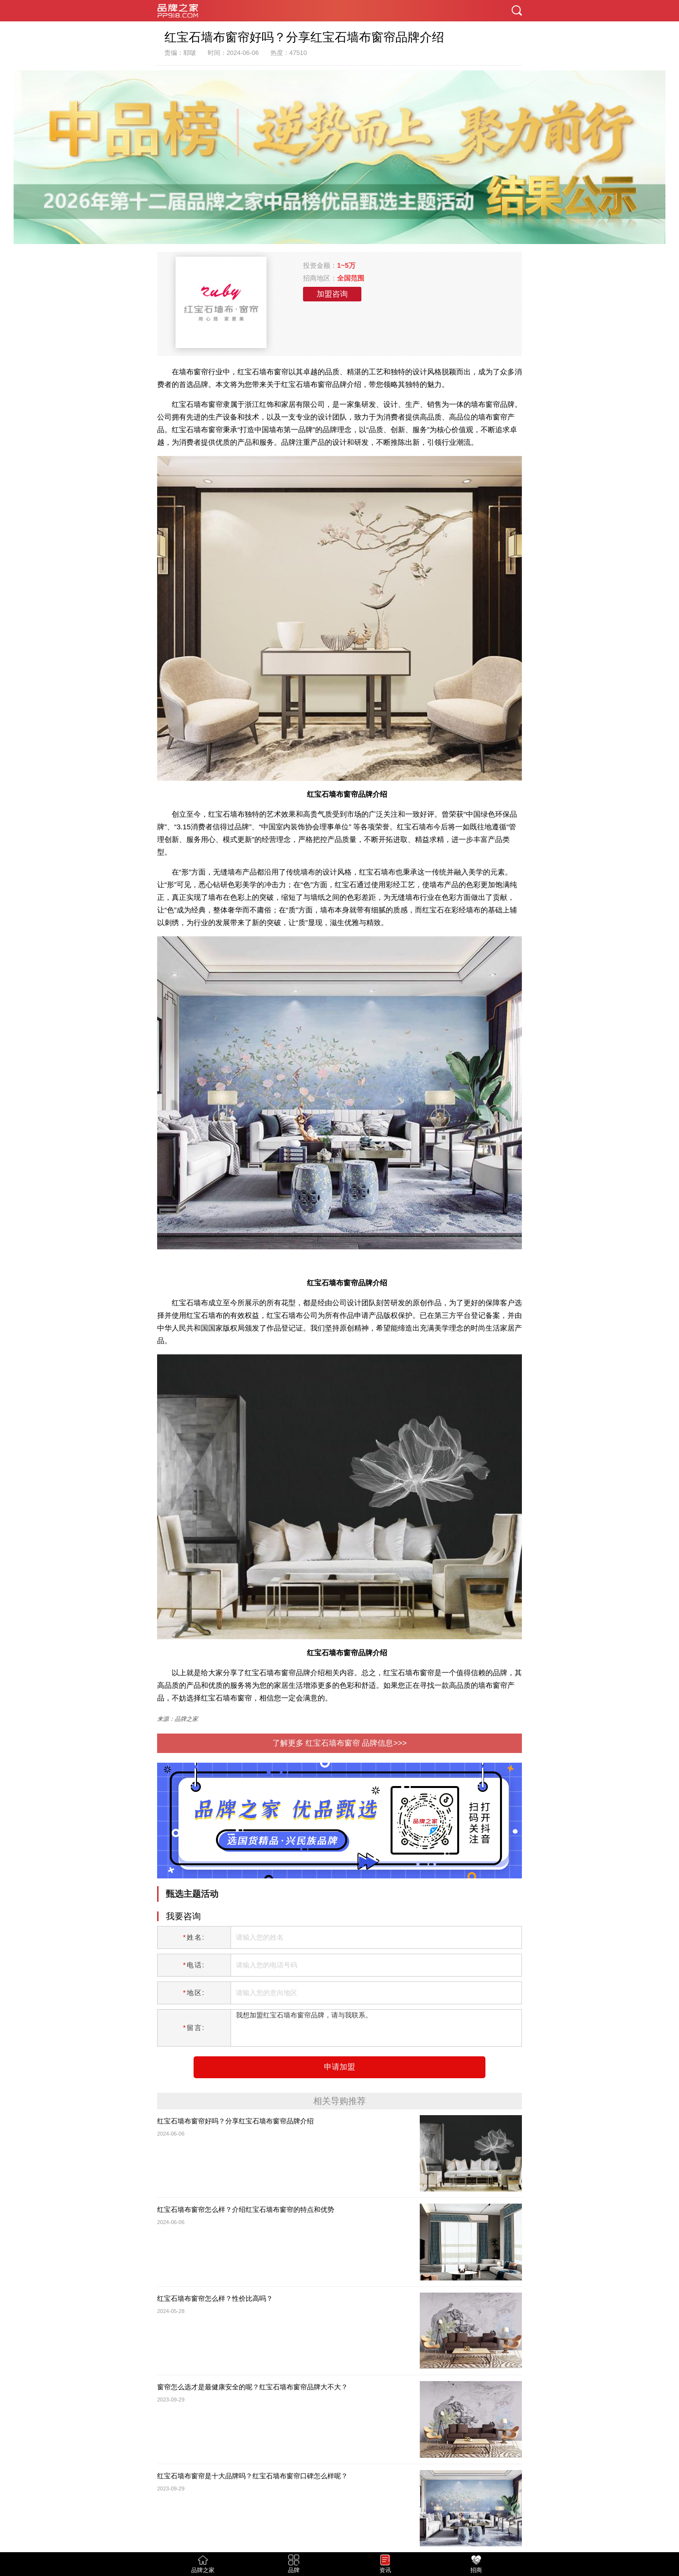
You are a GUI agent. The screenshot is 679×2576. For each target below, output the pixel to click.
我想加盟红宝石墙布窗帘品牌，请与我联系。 (373, 2028)
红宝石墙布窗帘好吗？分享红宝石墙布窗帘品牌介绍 (235, 2121)
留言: (194, 2028)
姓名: (194, 1937)
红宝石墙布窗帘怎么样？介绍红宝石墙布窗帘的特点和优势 (245, 2209)
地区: (194, 1993)
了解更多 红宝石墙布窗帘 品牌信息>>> (339, 1743)
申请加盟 (339, 2067)
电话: (194, 1965)
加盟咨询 (332, 294)
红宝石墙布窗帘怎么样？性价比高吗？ (215, 2298)
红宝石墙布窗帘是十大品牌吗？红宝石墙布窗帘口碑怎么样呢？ (252, 2476)
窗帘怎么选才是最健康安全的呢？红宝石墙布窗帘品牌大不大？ (252, 2387)
